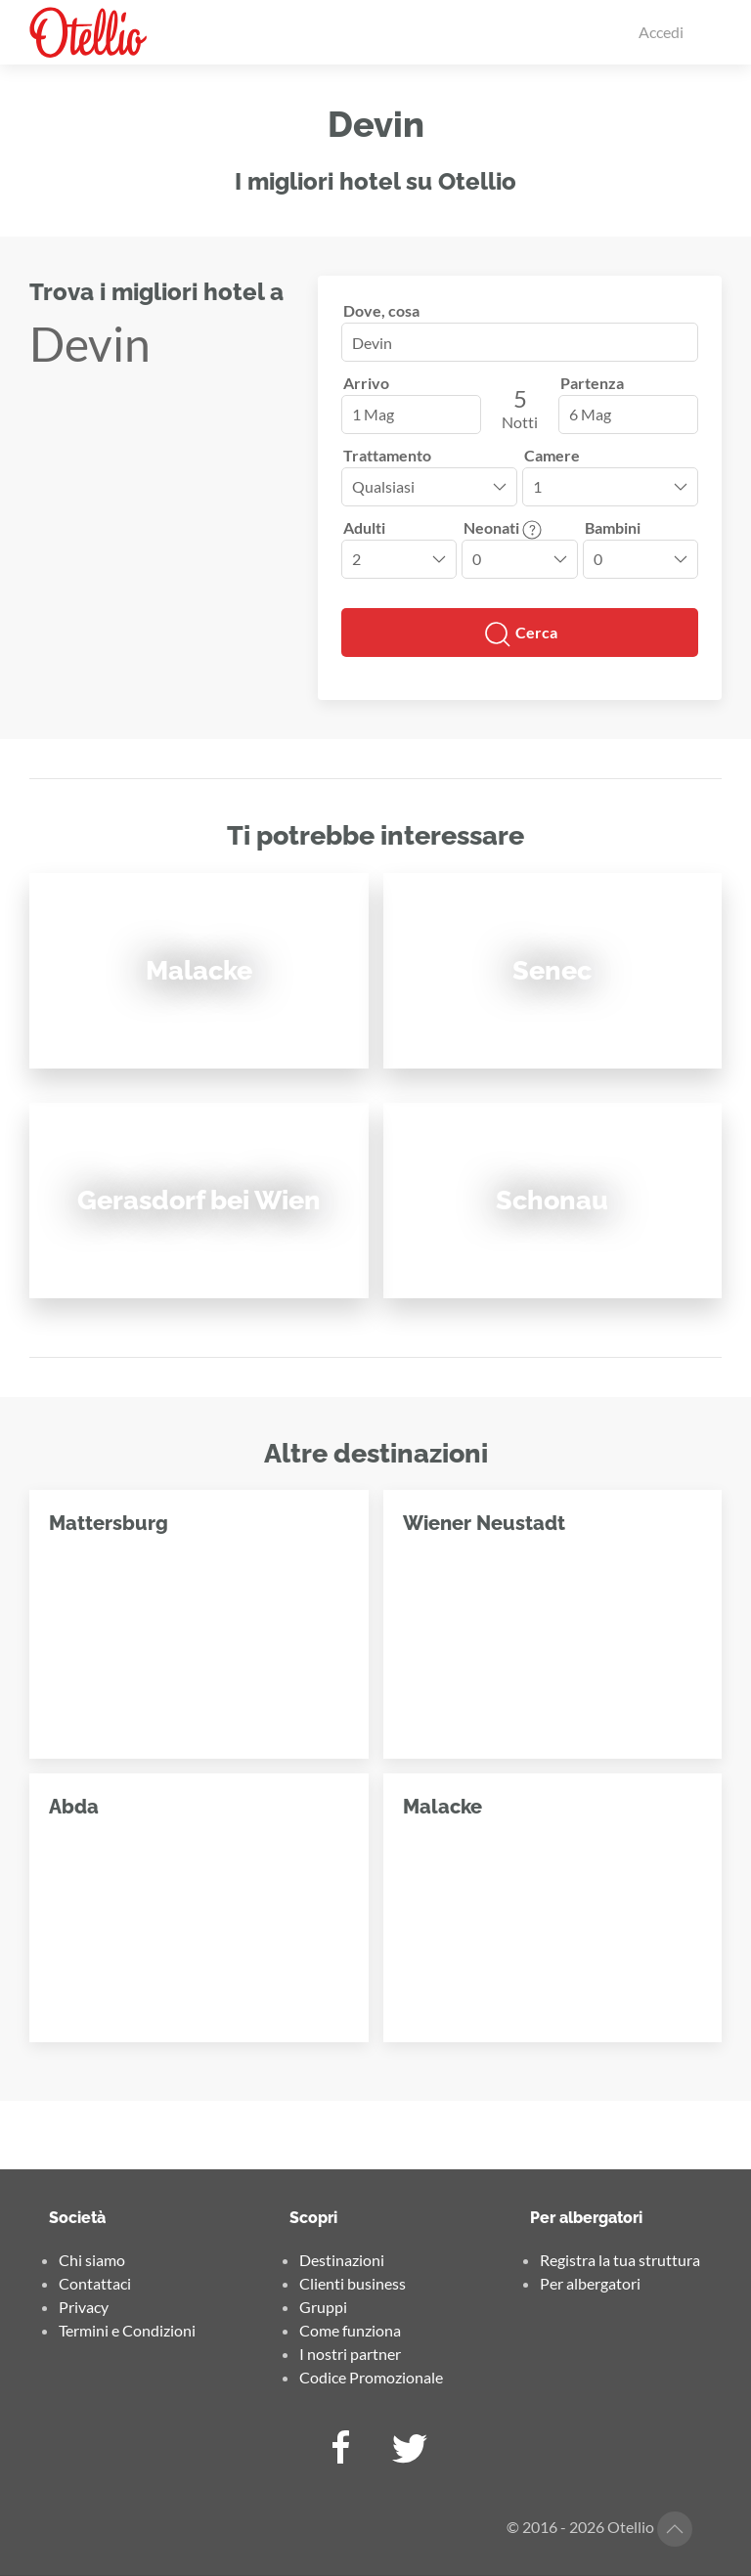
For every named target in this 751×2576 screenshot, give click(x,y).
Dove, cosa (381, 310)
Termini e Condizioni (127, 2330)
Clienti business (352, 2283)
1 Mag (373, 414)
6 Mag (590, 414)
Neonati (503, 527)
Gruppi (323, 2306)
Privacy (84, 2306)
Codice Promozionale (371, 2377)
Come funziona (350, 2330)
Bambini (613, 527)
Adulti (364, 527)
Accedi (661, 31)
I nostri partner (350, 2353)
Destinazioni (341, 2259)
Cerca (520, 634)
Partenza (592, 382)
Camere (552, 455)
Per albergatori (590, 2283)
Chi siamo (92, 2259)
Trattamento (387, 455)
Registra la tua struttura (620, 2259)
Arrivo (366, 382)
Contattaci (95, 2283)
